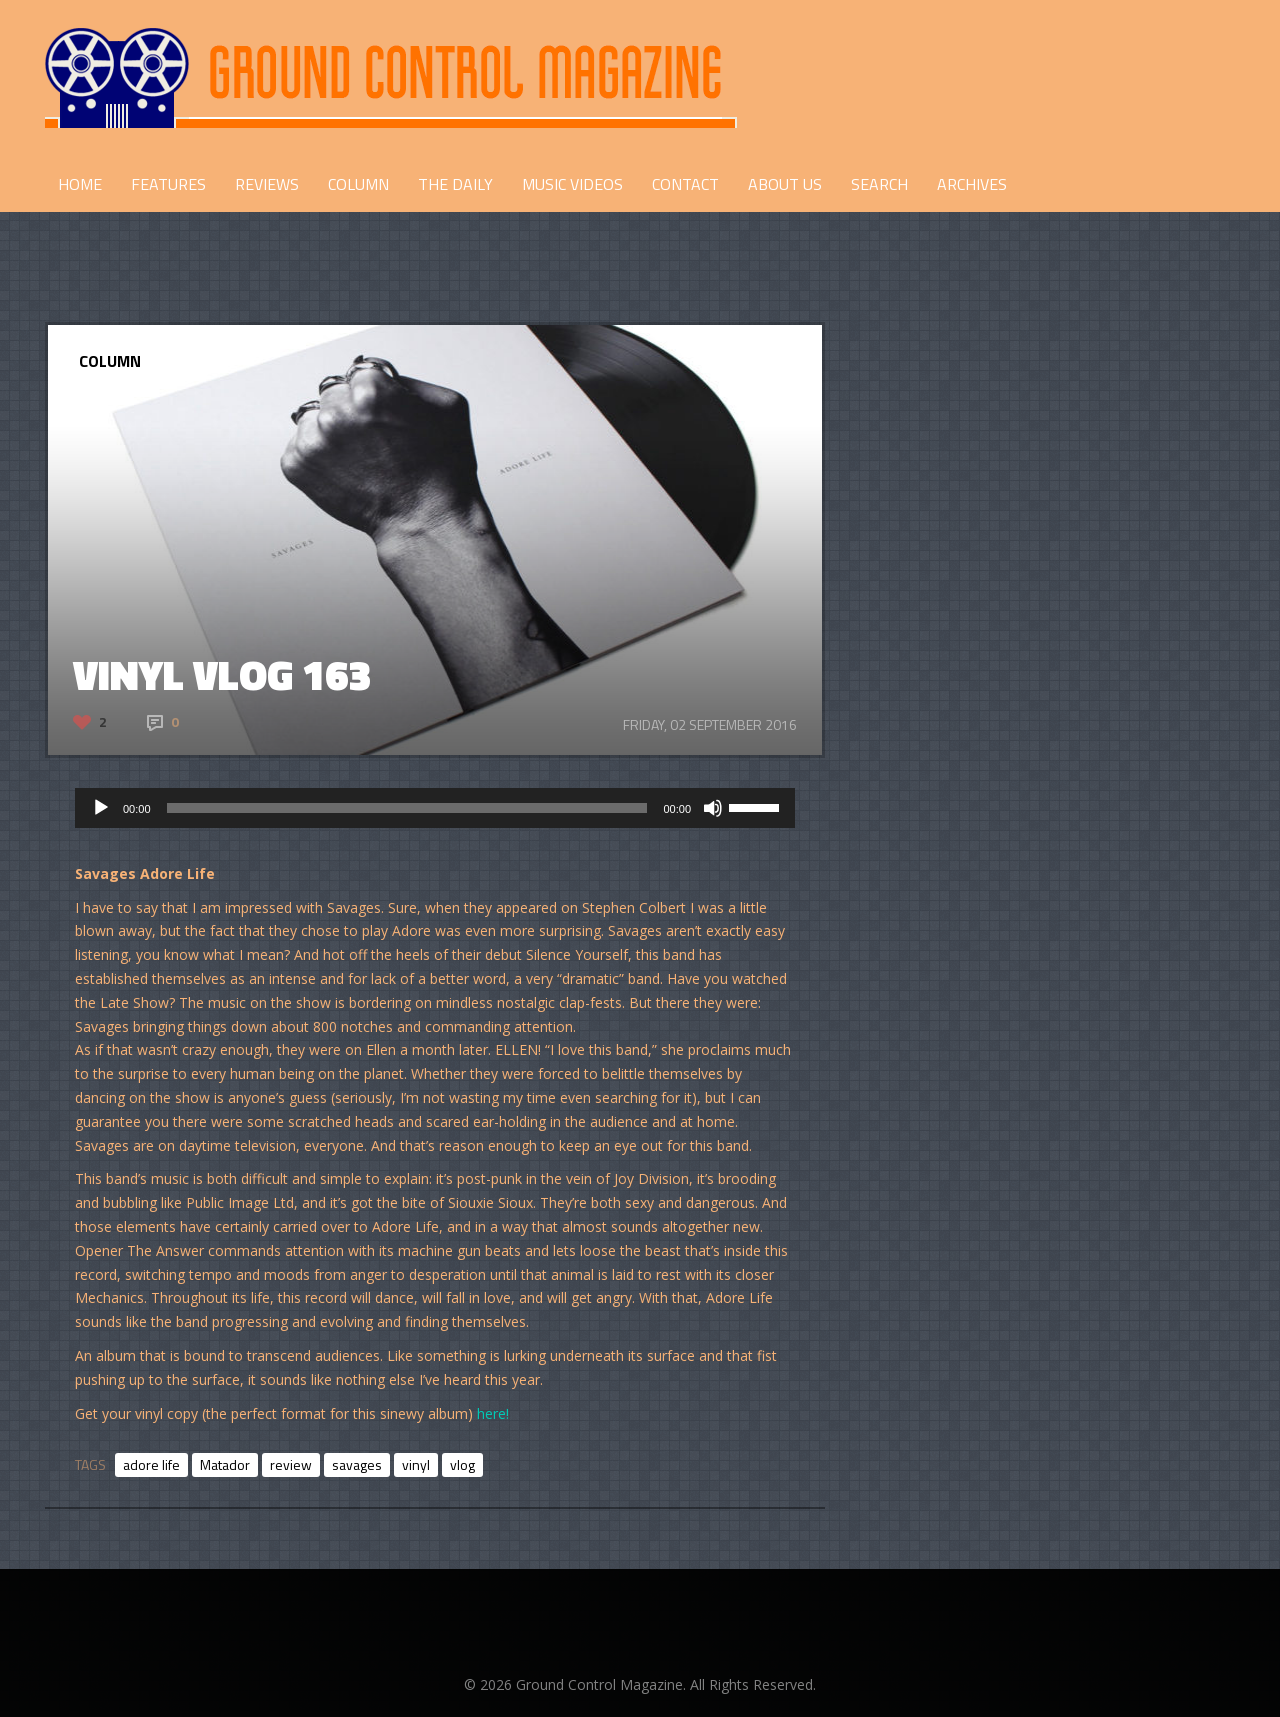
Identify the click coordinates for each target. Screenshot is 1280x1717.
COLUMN (358, 184)
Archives (972, 184)
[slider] (407, 808)
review (291, 1464)
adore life (151, 1464)
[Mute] (713, 808)
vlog (462, 1464)
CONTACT (685, 184)
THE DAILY (455, 184)
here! (493, 1413)
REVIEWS (267, 184)
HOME (80, 184)
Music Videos (572, 184)
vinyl (416, 1464)
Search (879, 184)
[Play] (101, 808)
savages (357, 1464)
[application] (435, 808)
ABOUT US (785, 184)
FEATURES (168, 184)
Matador (225, 1464)
